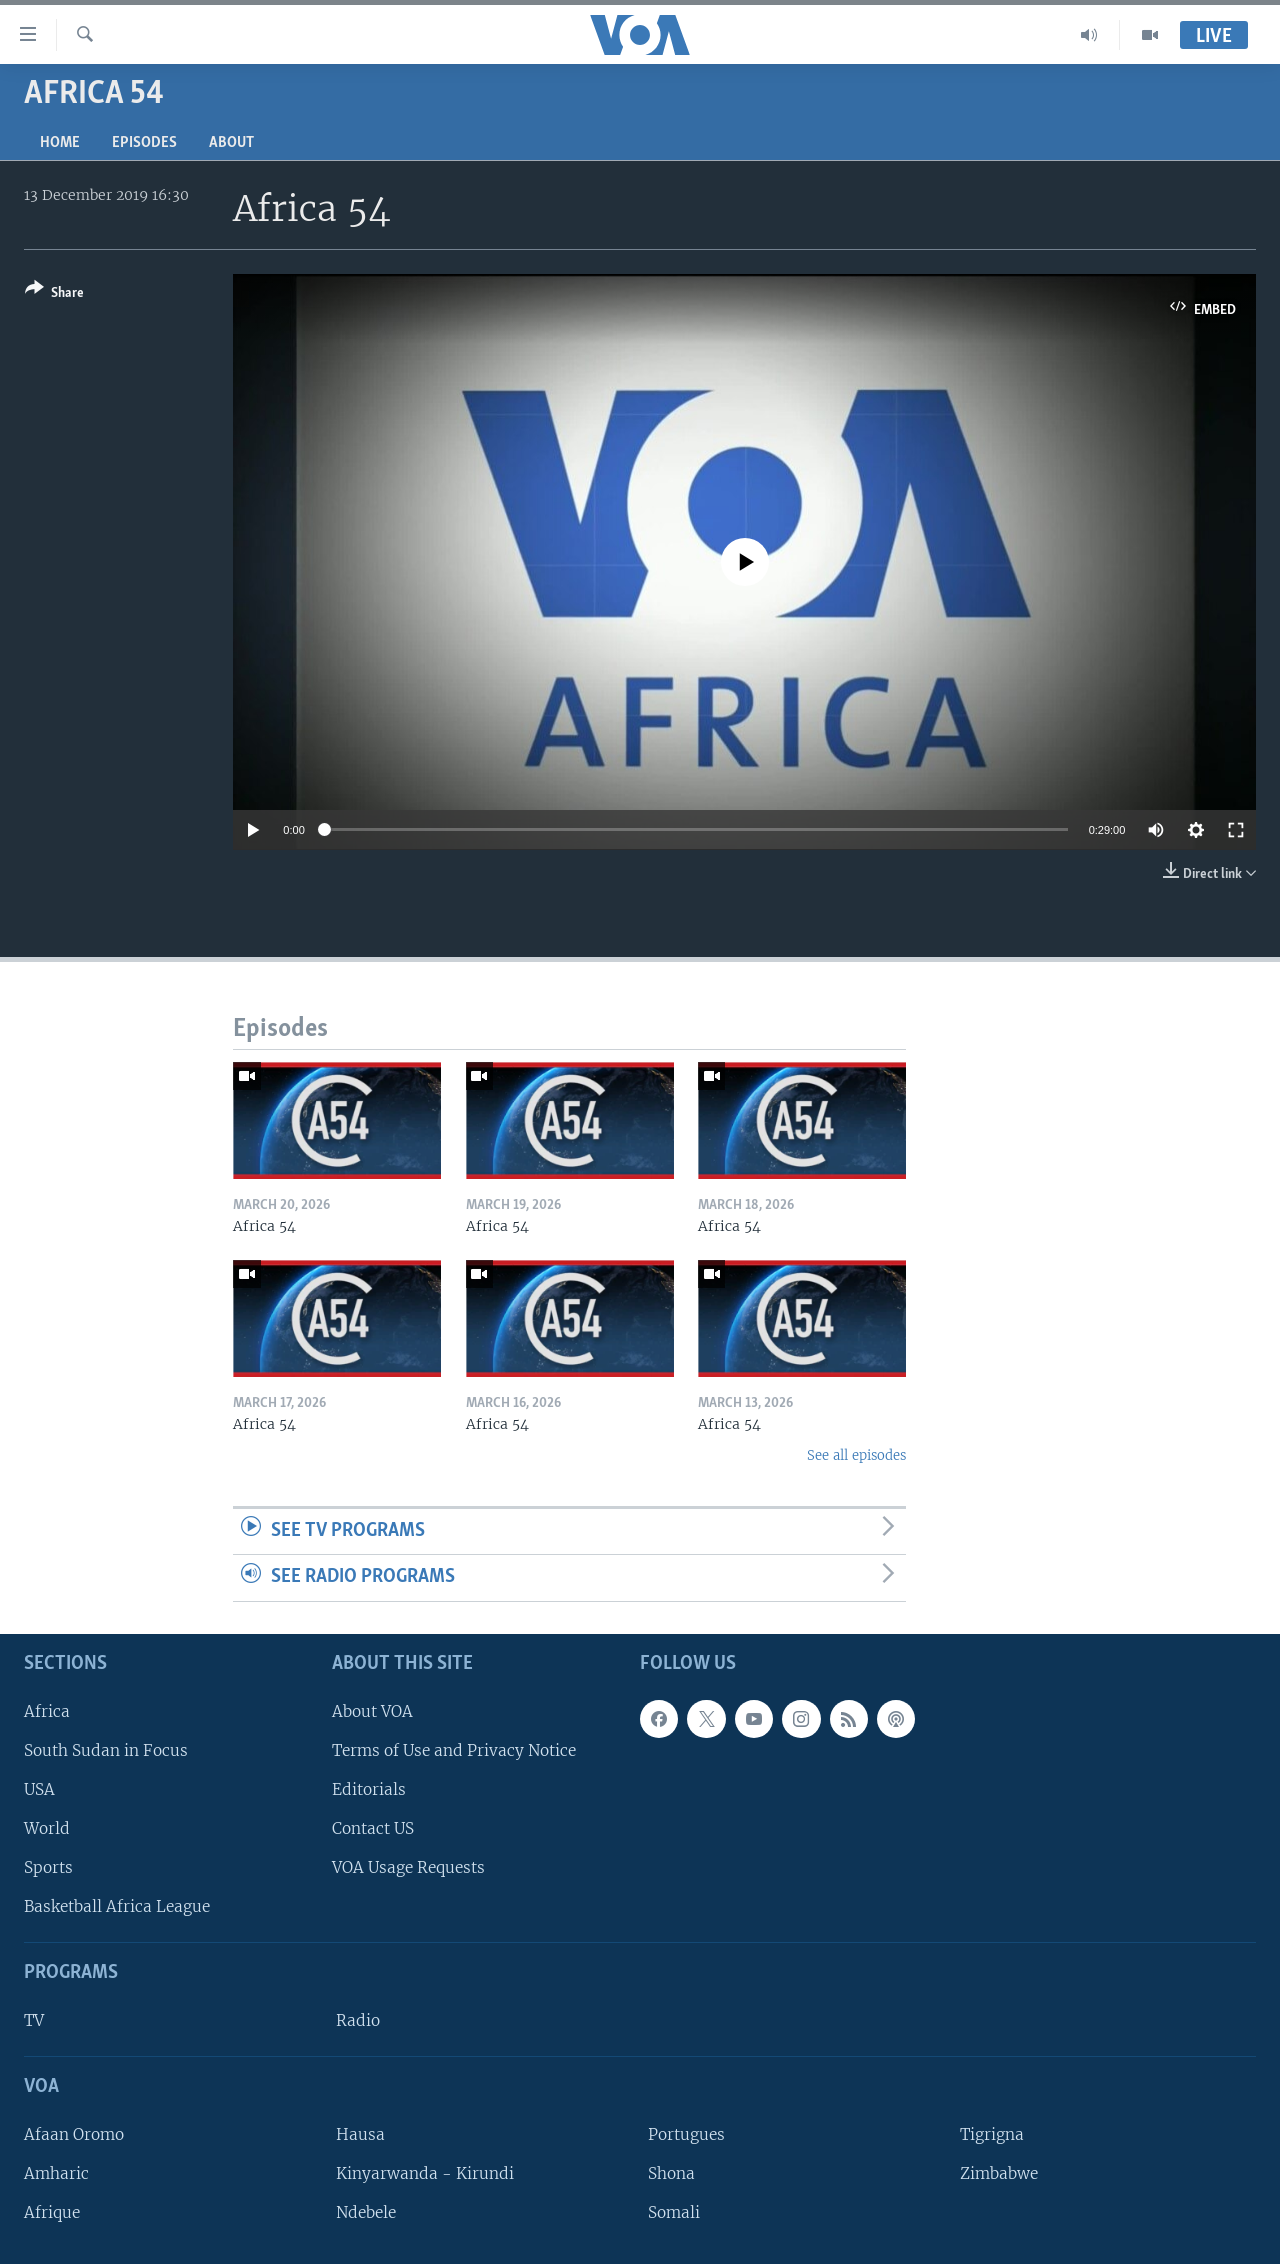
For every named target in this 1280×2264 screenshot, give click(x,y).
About (231, 143)
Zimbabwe (999, 2173)
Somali (674, 2212)
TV (34, 2020)
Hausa (360, 2134)
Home (60, 143)
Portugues (686, 2134)
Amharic (56, 2173)
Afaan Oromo (74, 2134)
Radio (358, 2020)
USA (39, 1789)
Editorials (369, 1789)
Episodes (144, 143)
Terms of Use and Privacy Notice (454, 1750)
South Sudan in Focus (106, 1750)
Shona (671, 2173)
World (47, 1828)
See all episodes (856, 1455)
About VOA (372, 1711)
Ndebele (366, 2212)
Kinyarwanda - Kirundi (425, 2173)
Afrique (52, 2212)
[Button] (54, 294)
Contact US (373, 1828)
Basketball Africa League (117, 1906)
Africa (47, 1711)
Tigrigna (992, 2134)
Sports (48, 1867)
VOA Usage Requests (408, 1867)
